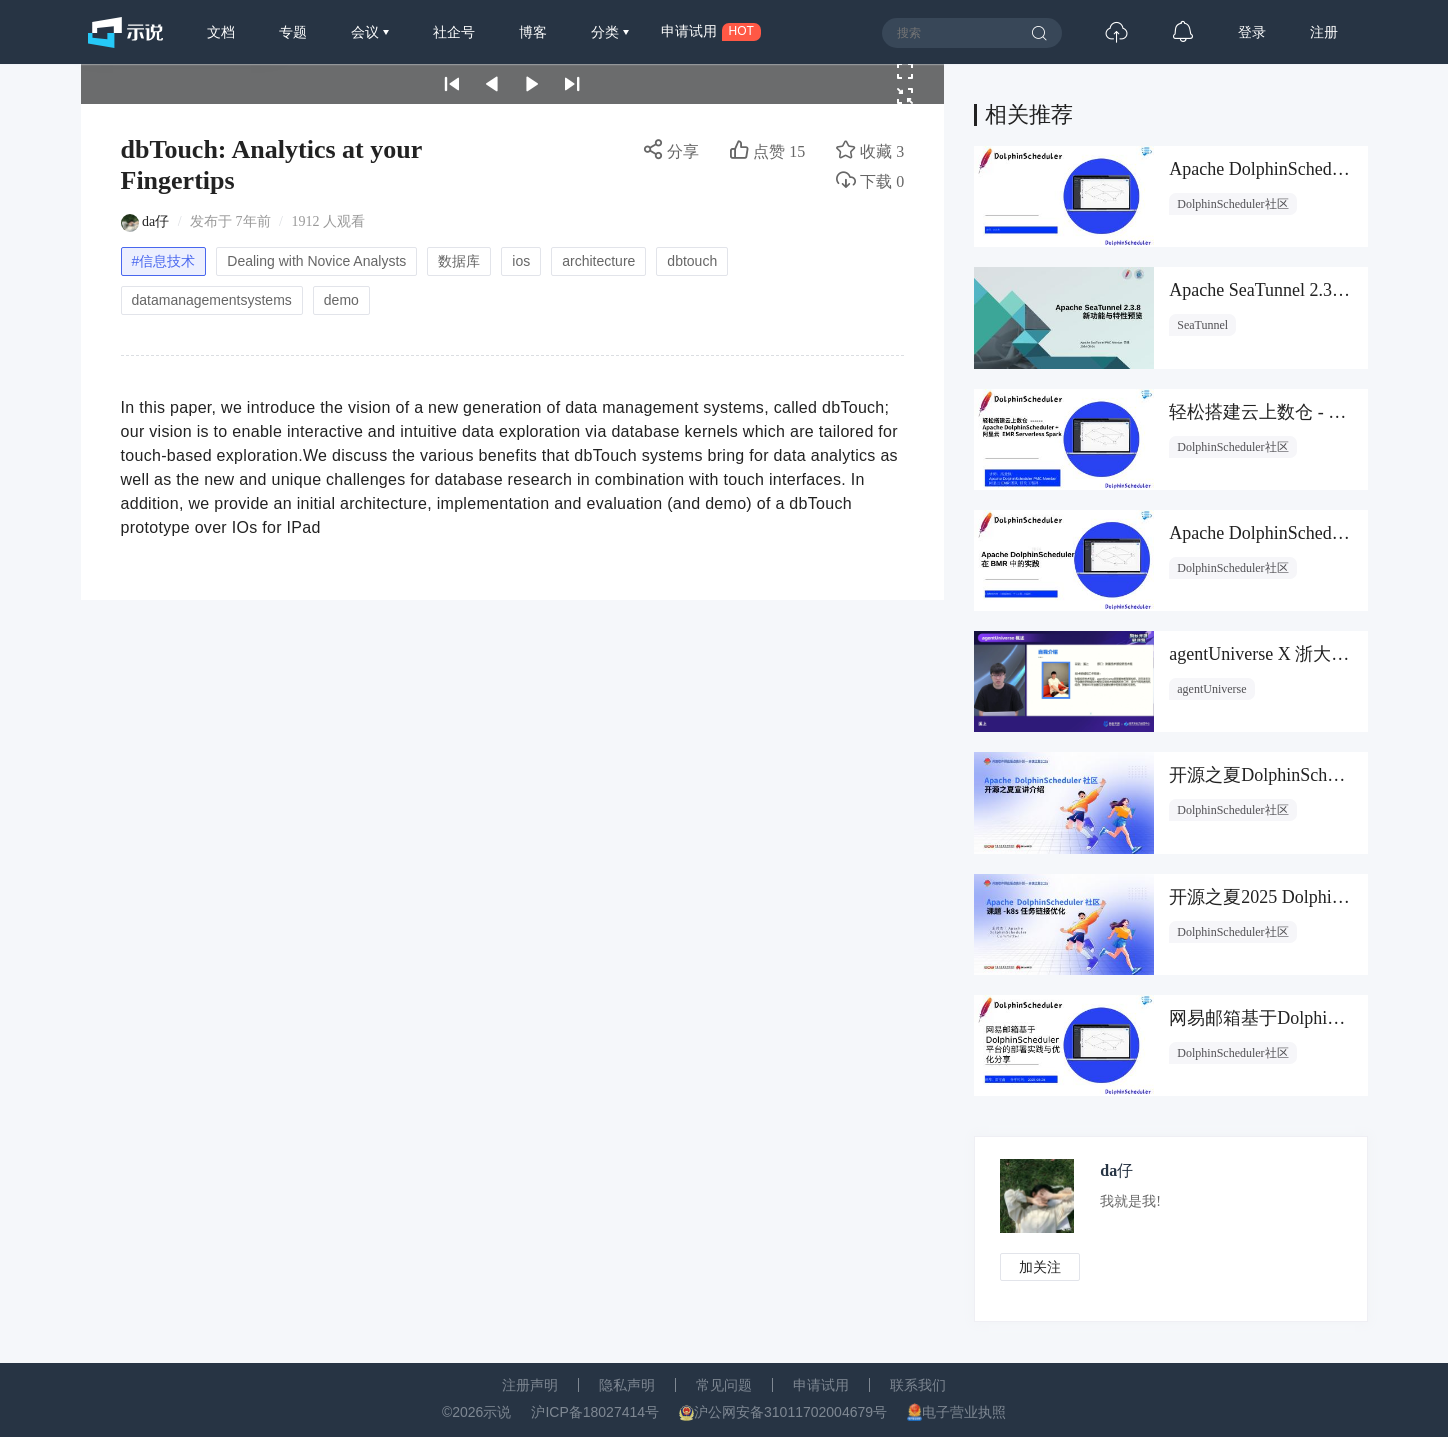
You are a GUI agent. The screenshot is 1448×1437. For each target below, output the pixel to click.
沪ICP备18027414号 (595, 1412)
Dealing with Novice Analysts (316, 261)
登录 (1252, 32)
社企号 (454, 32)
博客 (533, 32)
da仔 (155, 221)
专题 (293, 32)
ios (521, 261)
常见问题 (724, 1385)
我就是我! (1130, 1201)
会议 (367, 32)
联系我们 (918, 1385)
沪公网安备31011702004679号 (790, 1412)
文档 (221, 32)
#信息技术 (164, 261)
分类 (607, 32)
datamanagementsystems (212, 300)
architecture (598, 261)
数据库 (459, 261)
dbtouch (692, 261)
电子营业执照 (964, 1412)
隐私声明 (627, 1385)
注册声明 (530, 1385)
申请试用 (821, 1385)
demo (341, 300)
